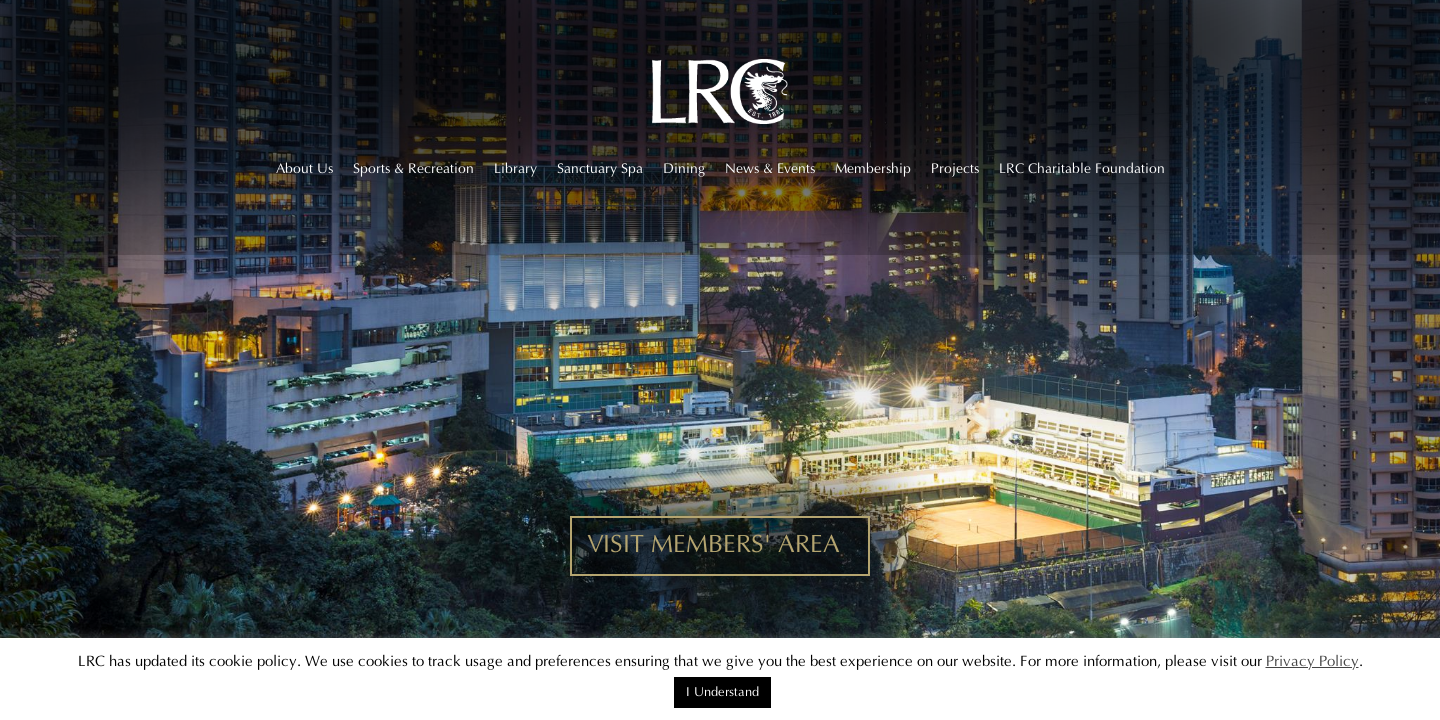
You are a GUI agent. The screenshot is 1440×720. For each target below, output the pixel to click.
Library (515, 169)
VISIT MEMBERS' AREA (713, 545)
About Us (304, 169)
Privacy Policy (1312, 661)
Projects (955, 169)
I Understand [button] (722, 692)
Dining (684, 169)
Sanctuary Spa (600, 169)
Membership (873, 169)
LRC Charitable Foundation (1082, 169)
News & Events (770, 169)
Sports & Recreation (413, 169)
